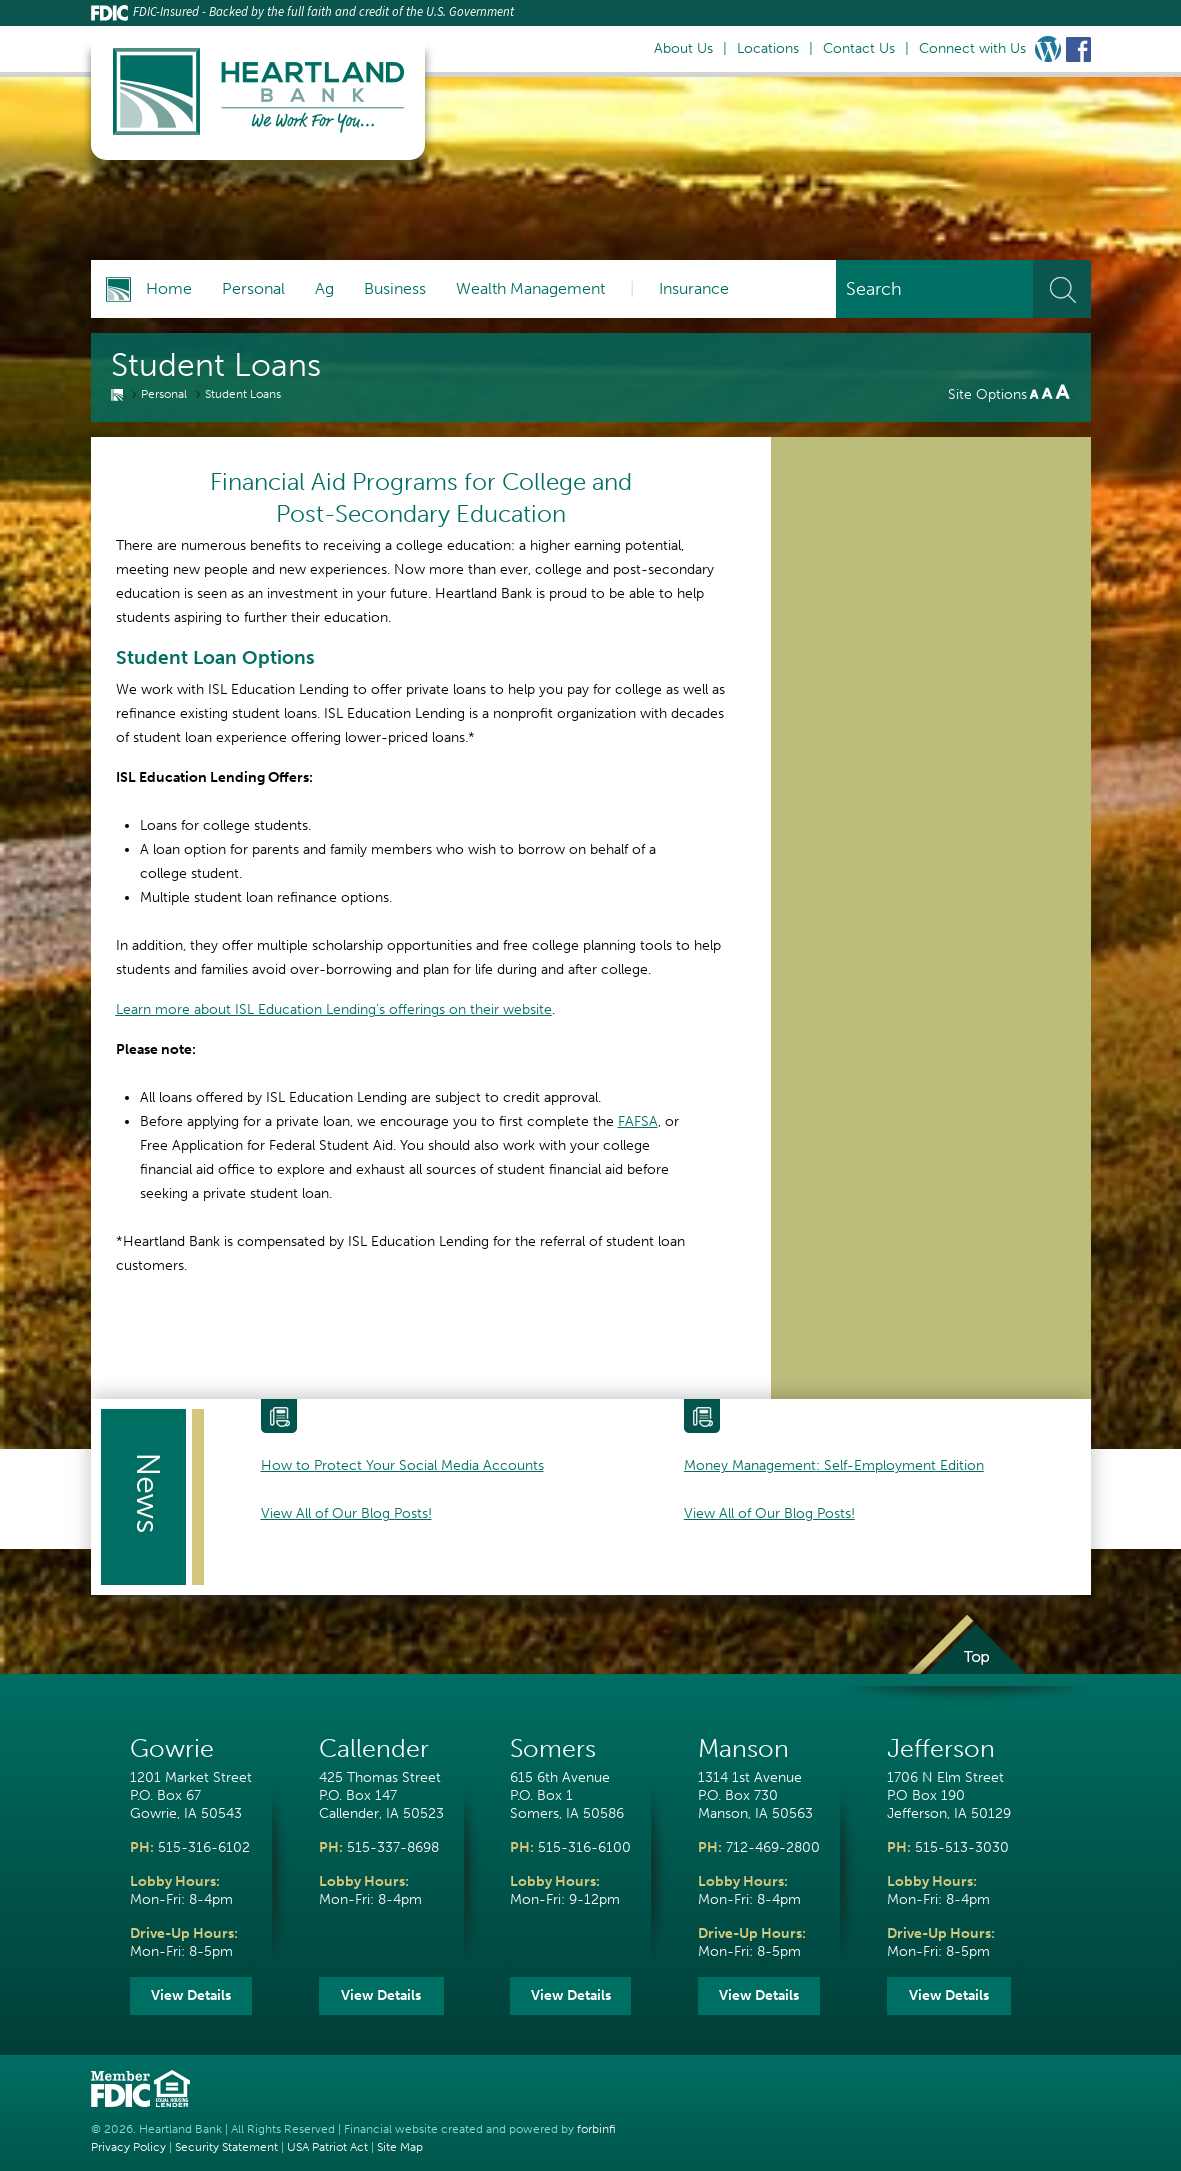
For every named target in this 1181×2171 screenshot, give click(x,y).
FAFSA (638, 1121)
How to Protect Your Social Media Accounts (402, 1465)
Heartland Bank (180, 2129)
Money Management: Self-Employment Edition (834, 1465)
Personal (253, 288)
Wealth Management (530, 288)
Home (169, 288)
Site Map (400, 2147)
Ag (324, 288)
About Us (683, 48)
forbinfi (596, 2129)
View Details (191, 1995)
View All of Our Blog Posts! (346, 1513)
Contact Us (859, 48)
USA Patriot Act (327, 2147)
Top (966, 1658)
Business (395, 288)
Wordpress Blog (1048, 49)
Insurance (694, 288)
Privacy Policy (128, 2147)
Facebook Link (1078, 49)
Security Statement (226, 2147)
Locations (768, 48)
